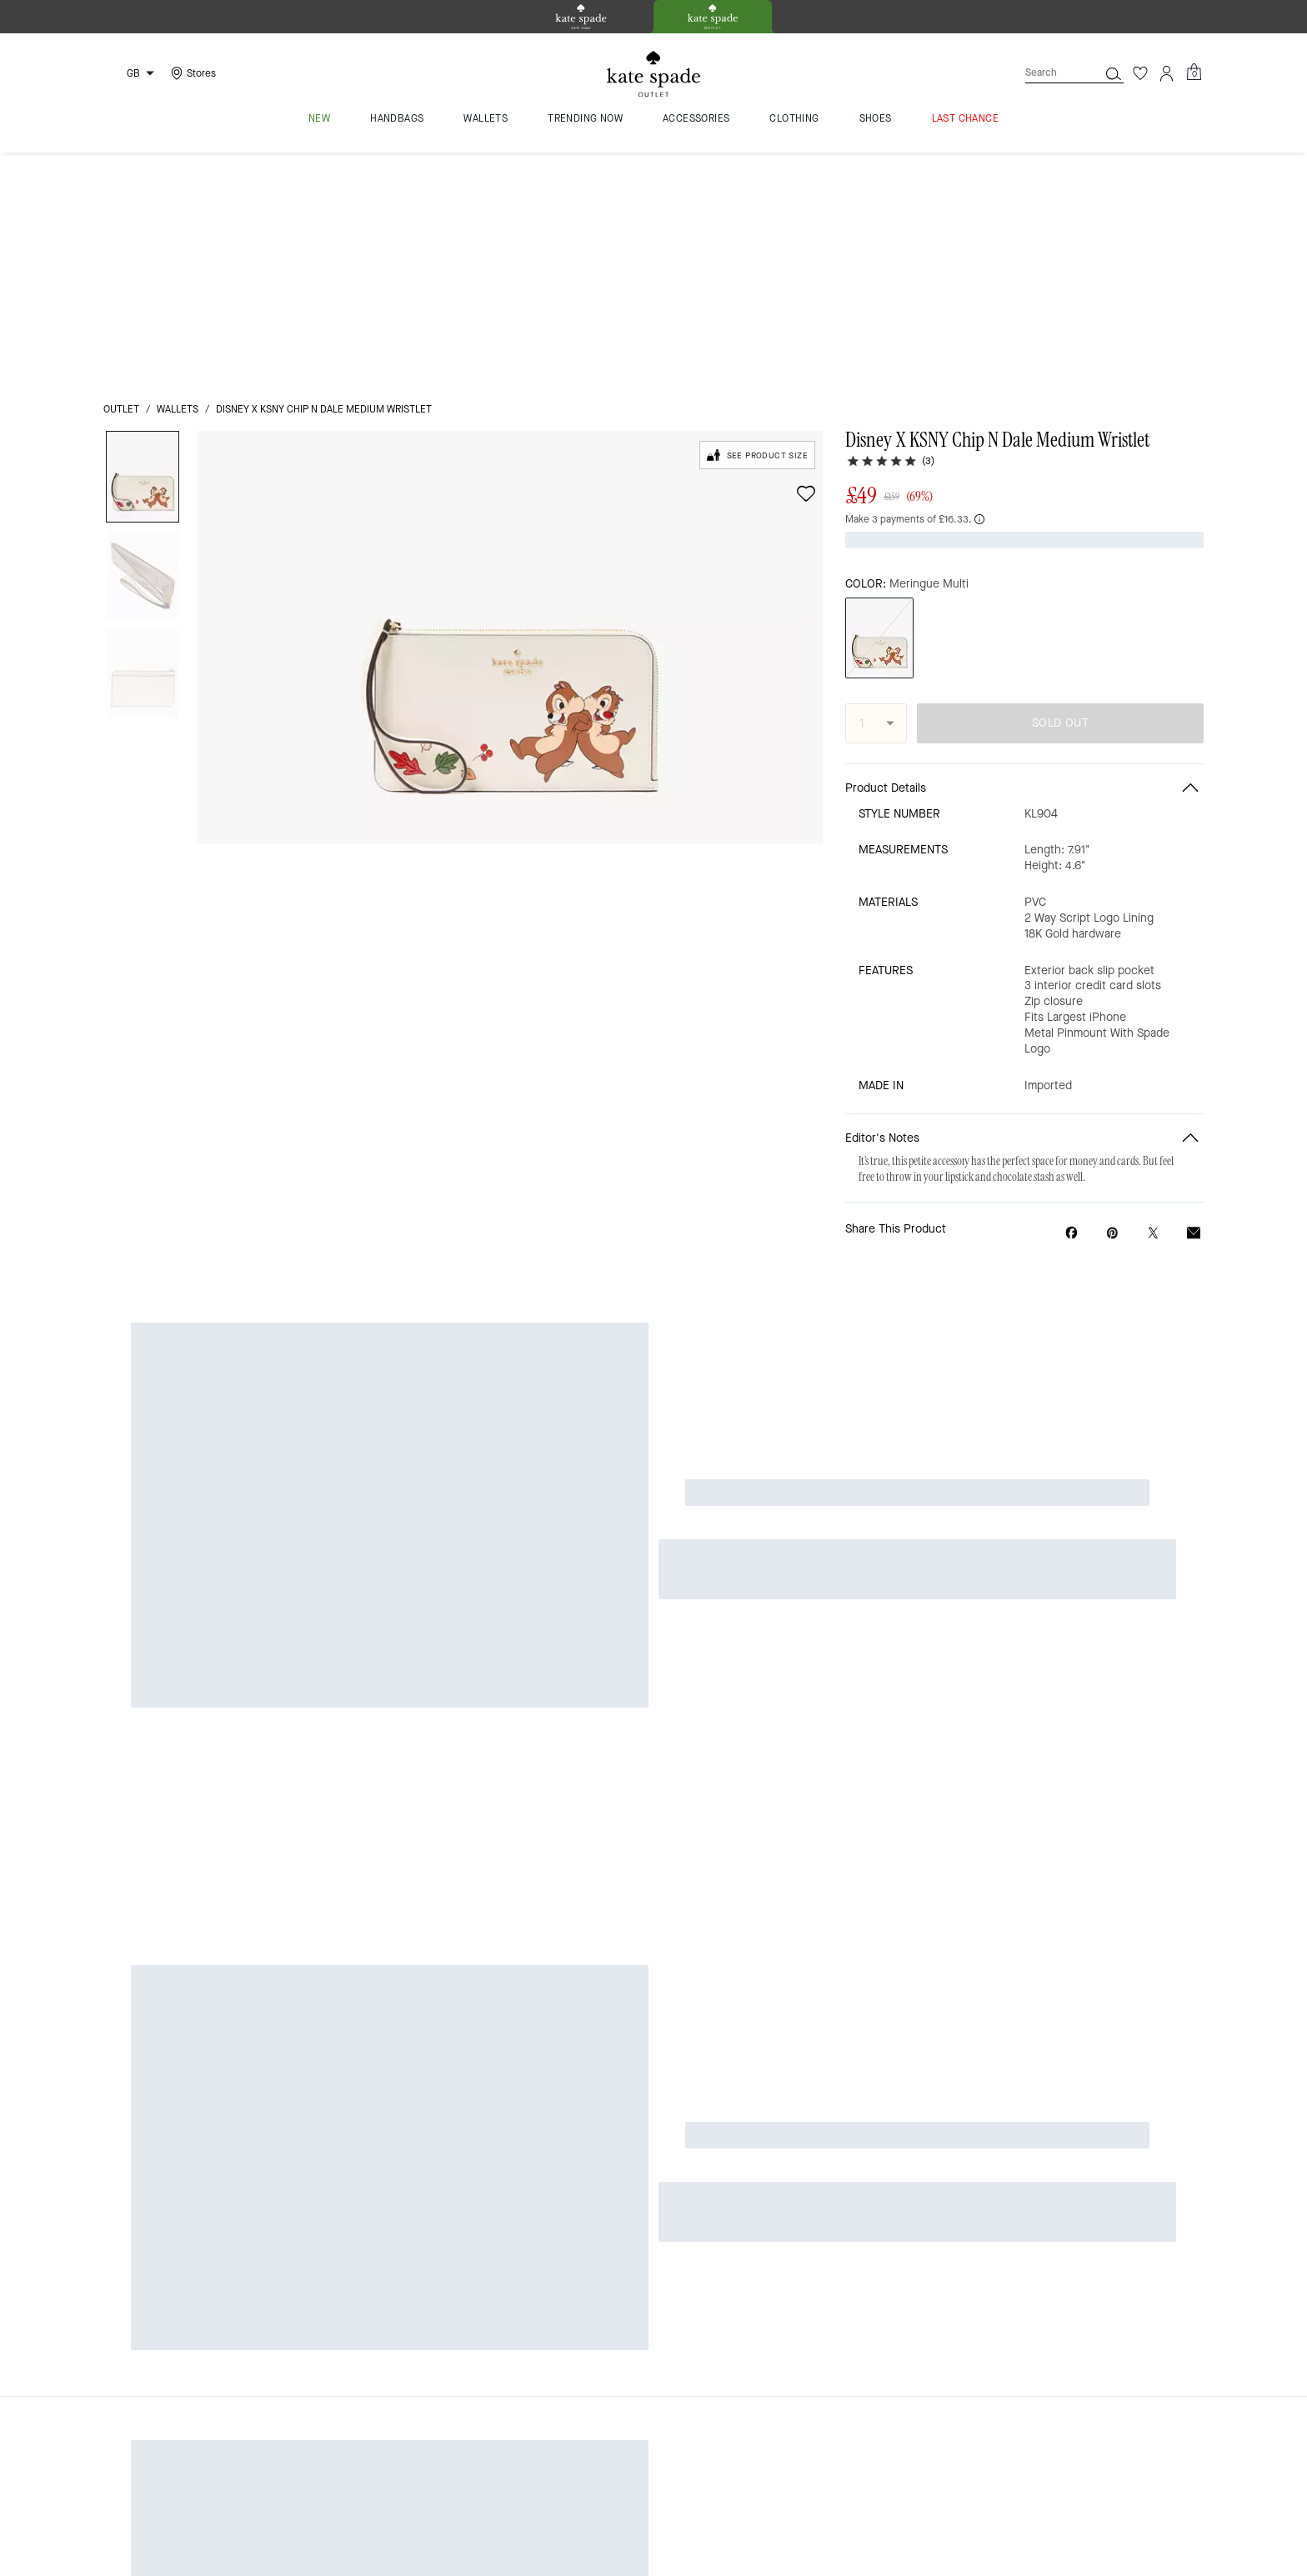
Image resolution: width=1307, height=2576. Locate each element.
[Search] (1048, 73)
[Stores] (191, 73)
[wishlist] (806, 261)
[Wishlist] (1140, 73)
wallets (177, 176)
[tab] (581, 16)
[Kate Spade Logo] (653, 74)
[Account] (1167, 73)
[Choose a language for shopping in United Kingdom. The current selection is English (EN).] (131, 73)
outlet (121, 176)
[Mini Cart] (1194, 72)
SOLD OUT (1060, 463)
